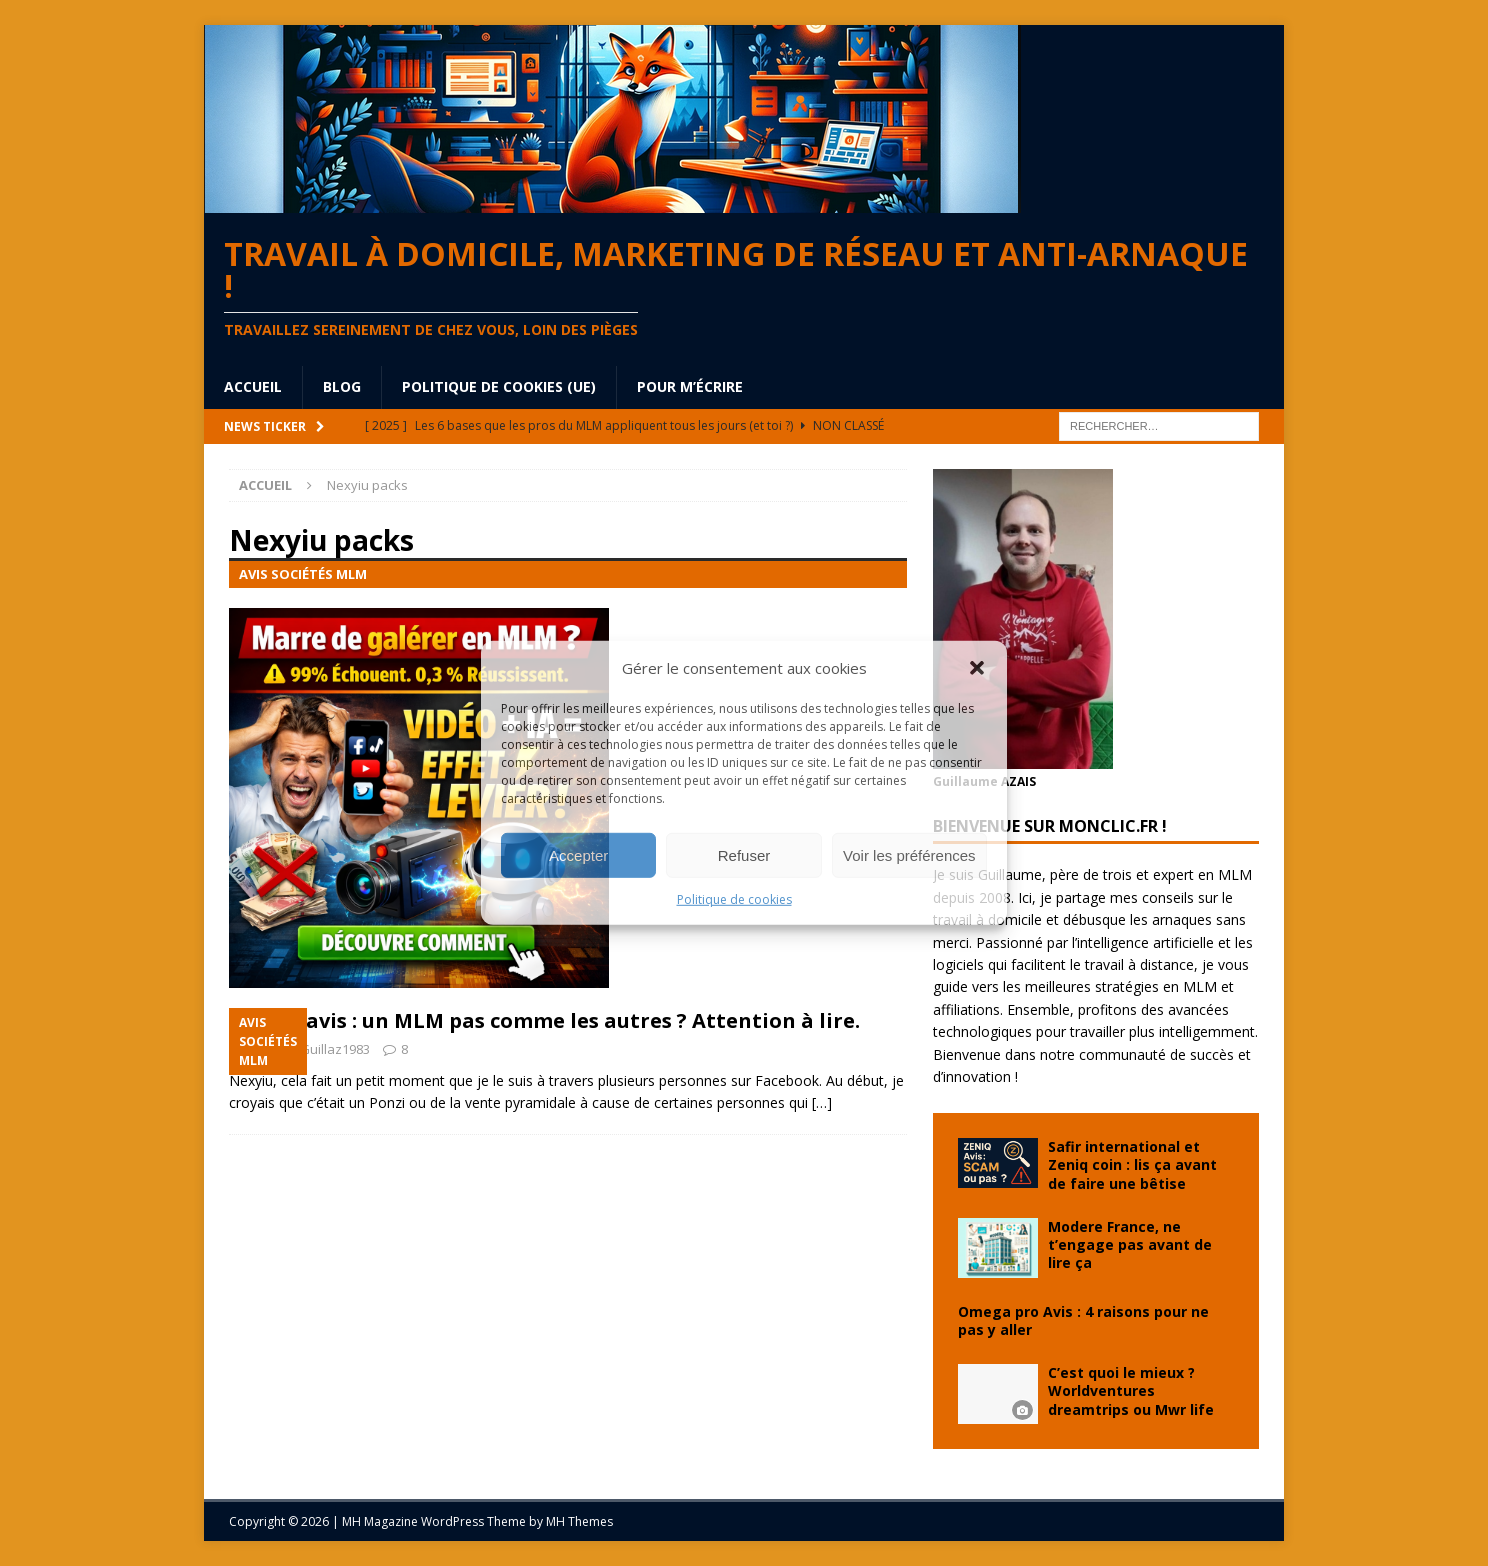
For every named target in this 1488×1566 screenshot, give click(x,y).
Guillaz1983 (335, 1049)
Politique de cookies (734, 899)
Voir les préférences (909, 854)
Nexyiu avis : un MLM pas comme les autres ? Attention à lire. (544, 1020)
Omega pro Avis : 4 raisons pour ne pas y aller (1083, 1320)
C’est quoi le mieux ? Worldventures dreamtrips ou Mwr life (1131, 1390)
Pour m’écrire (690, 386)
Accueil (253, 386)
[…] (822, 1102)
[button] (977, 668)
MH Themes (579, 1521)
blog (342, 386)
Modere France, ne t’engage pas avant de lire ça (1130, 1244)
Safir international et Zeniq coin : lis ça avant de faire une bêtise (1132, 1164)
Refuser (744, 854)
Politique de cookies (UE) (499, 386)
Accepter (578, 854)
